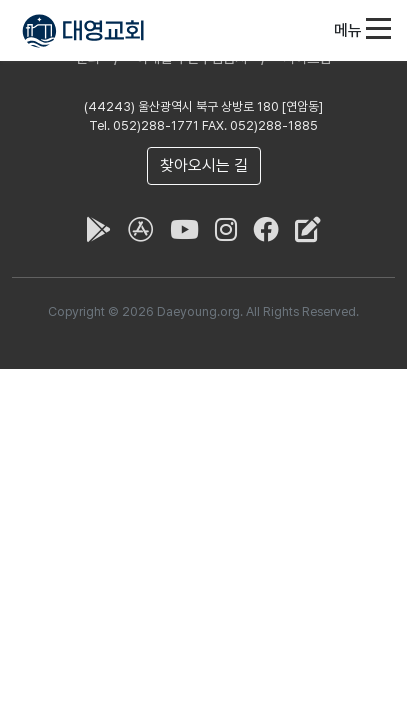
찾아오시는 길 (204, 165)
